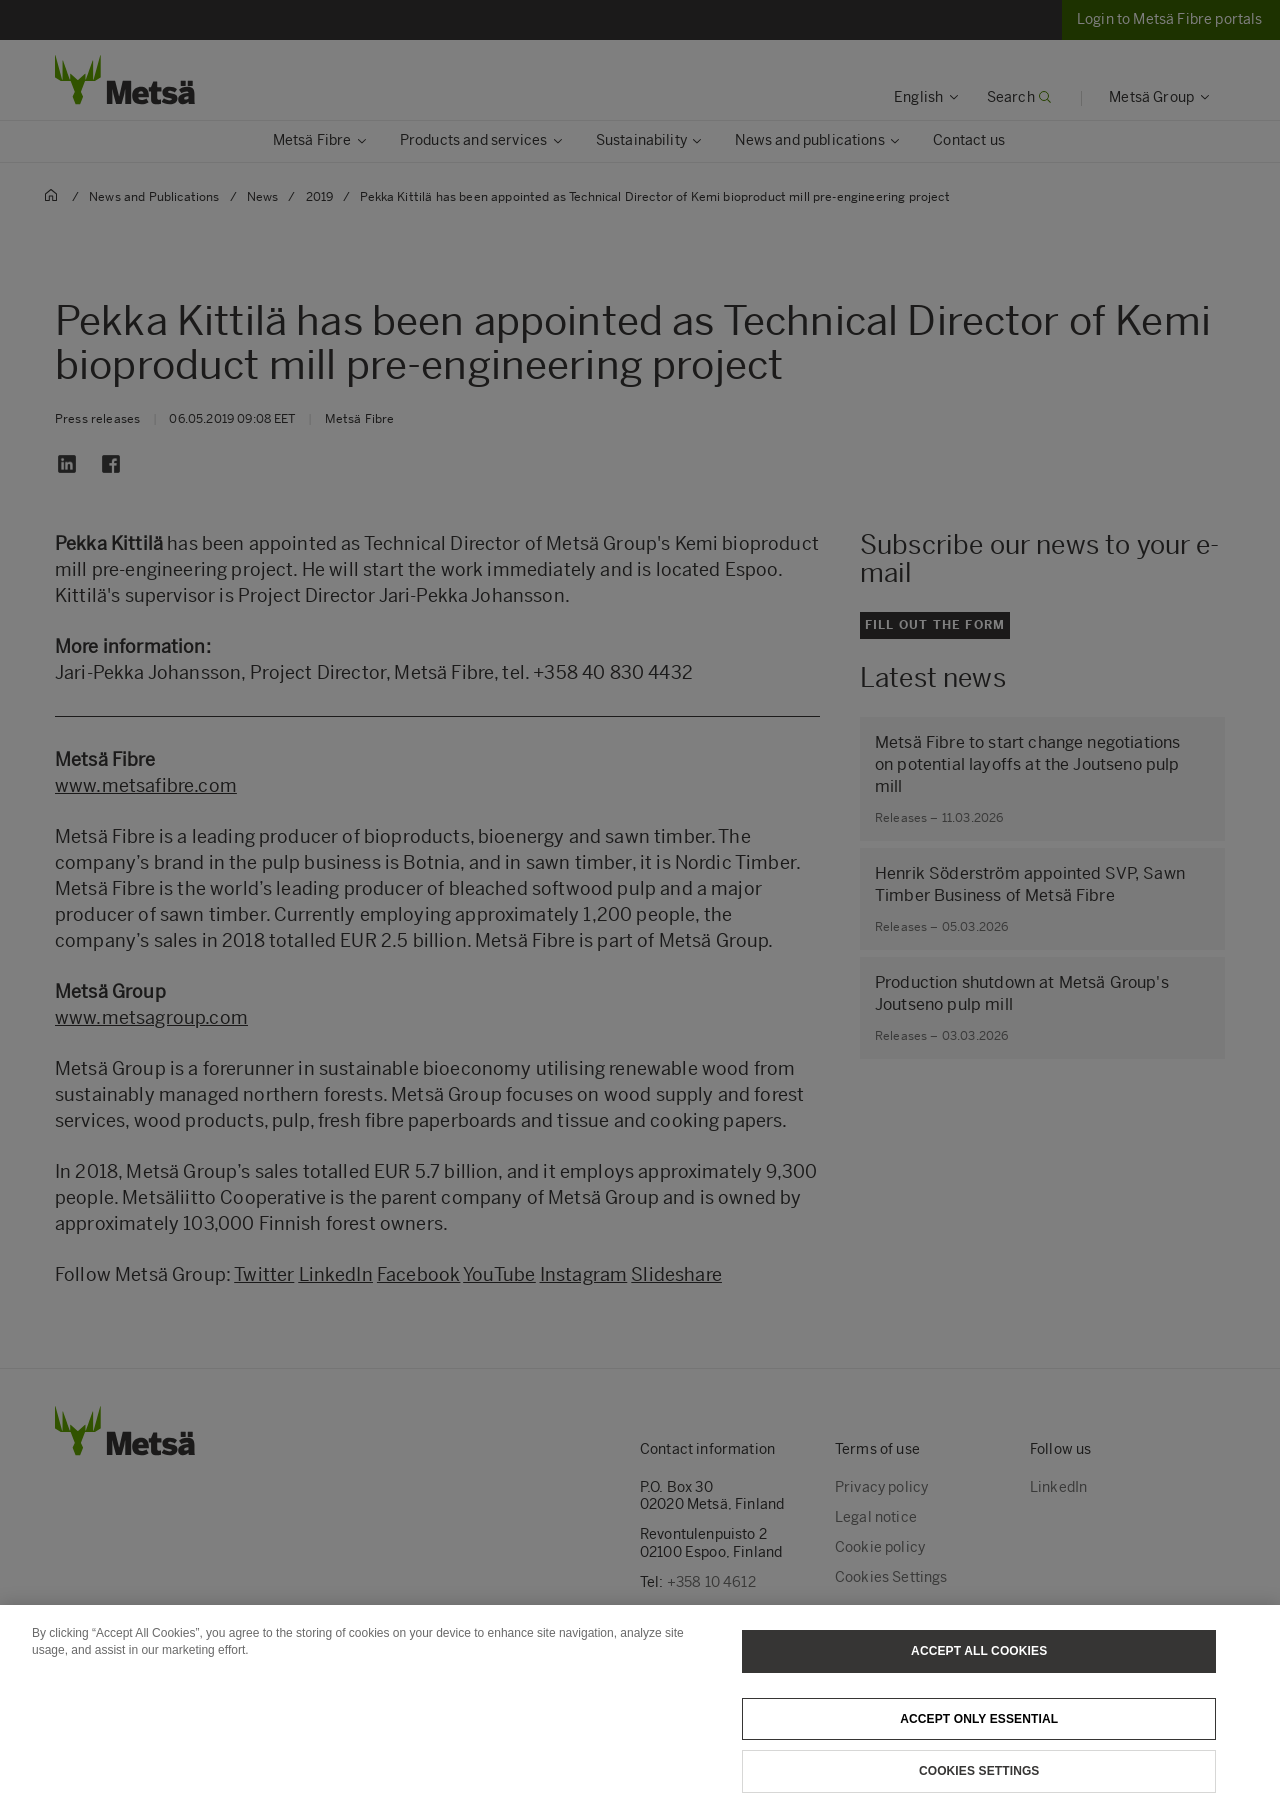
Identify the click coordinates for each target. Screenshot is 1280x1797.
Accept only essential (979, 1743)
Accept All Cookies (979, 1676)
